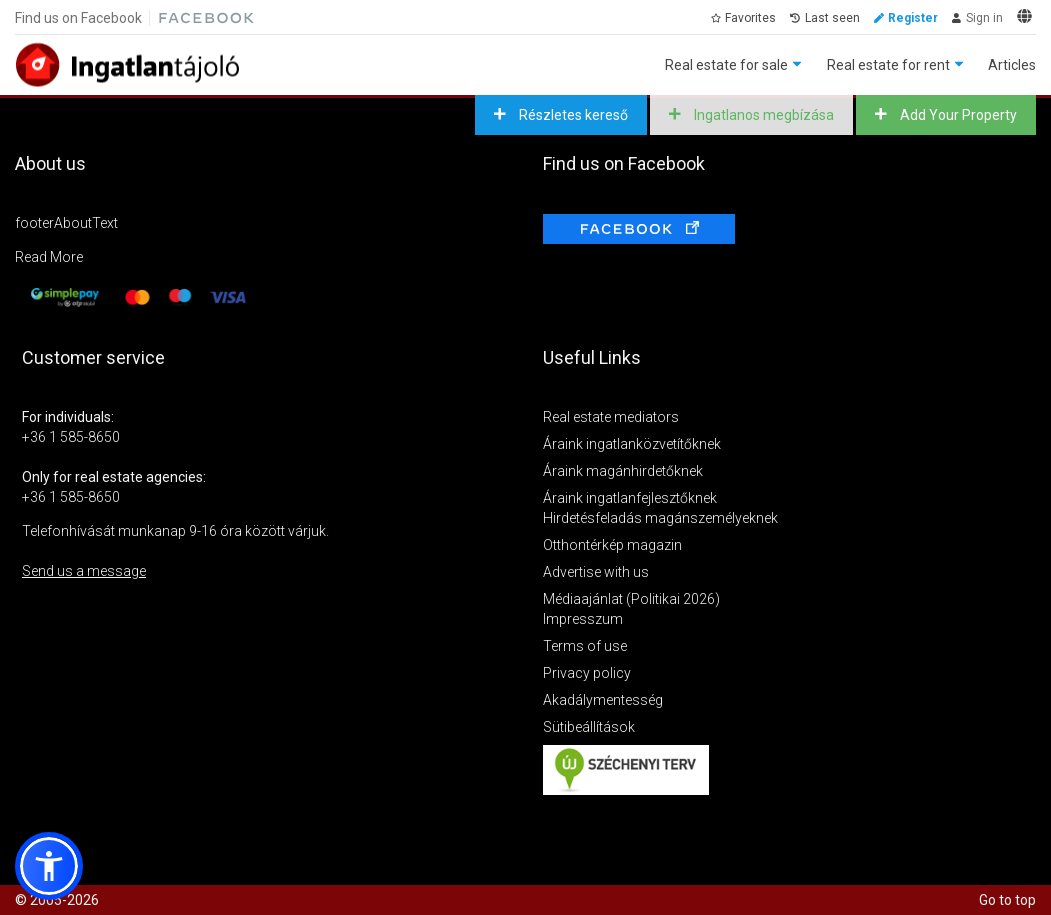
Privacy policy (587, 673)
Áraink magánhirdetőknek (623, 471)
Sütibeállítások (589, 727)
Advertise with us (596, 572)
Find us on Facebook (78, 18)
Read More (49, 257)
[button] (49, 866)
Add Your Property (957, 115)
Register (913, 18)
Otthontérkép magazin (612, 545)
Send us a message (84, 571)
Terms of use (585, 646)
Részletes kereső (572, 115)
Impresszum (583, 619)
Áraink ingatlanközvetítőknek (632, 444)
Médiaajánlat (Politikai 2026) (631, 599)
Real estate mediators (611, 417)
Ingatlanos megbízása (762, 115)
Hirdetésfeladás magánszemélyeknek (660, 518)
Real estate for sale (726, 65)
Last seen (832, 18)
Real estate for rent (888, 65)
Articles (1012, 65)
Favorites (750, 18)
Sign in (984, 18)
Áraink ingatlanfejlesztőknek (630, 498)
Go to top (1007, 900)
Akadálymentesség (603, 700)
